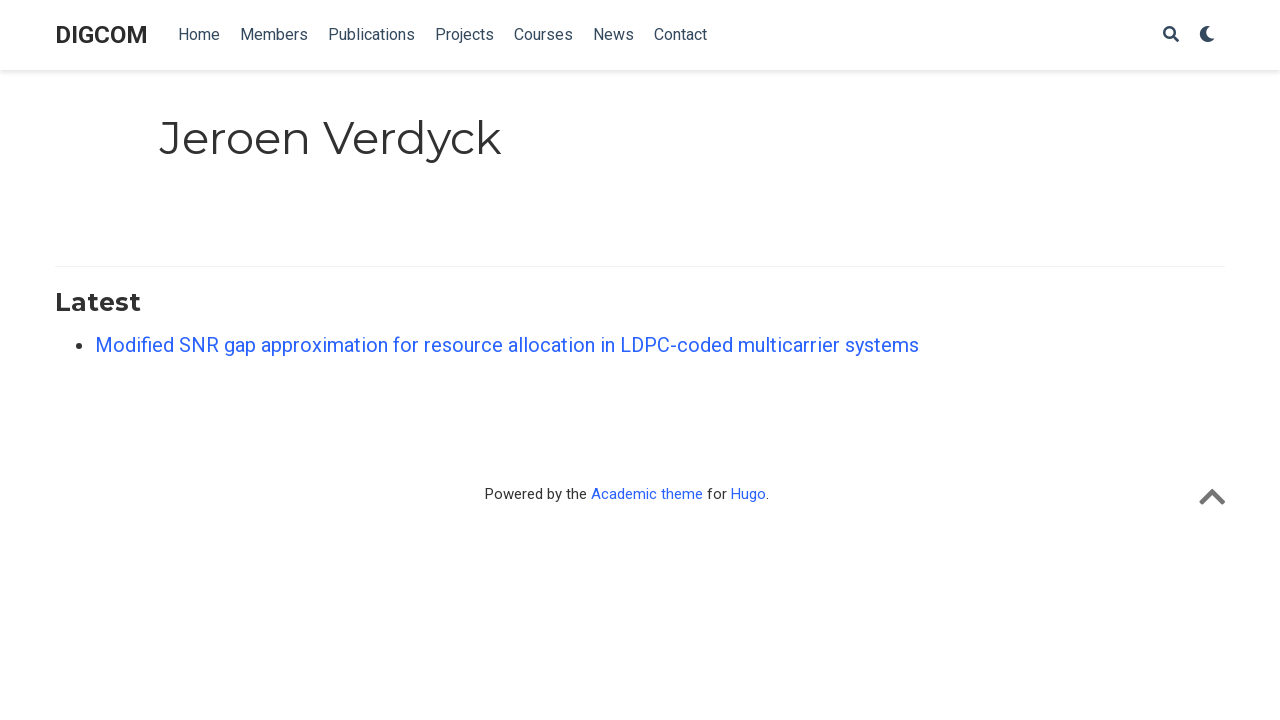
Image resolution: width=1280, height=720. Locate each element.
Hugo (748, 494)
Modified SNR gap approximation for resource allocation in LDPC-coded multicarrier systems (507, 345)
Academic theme (647, 494)
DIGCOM (101, 35)
